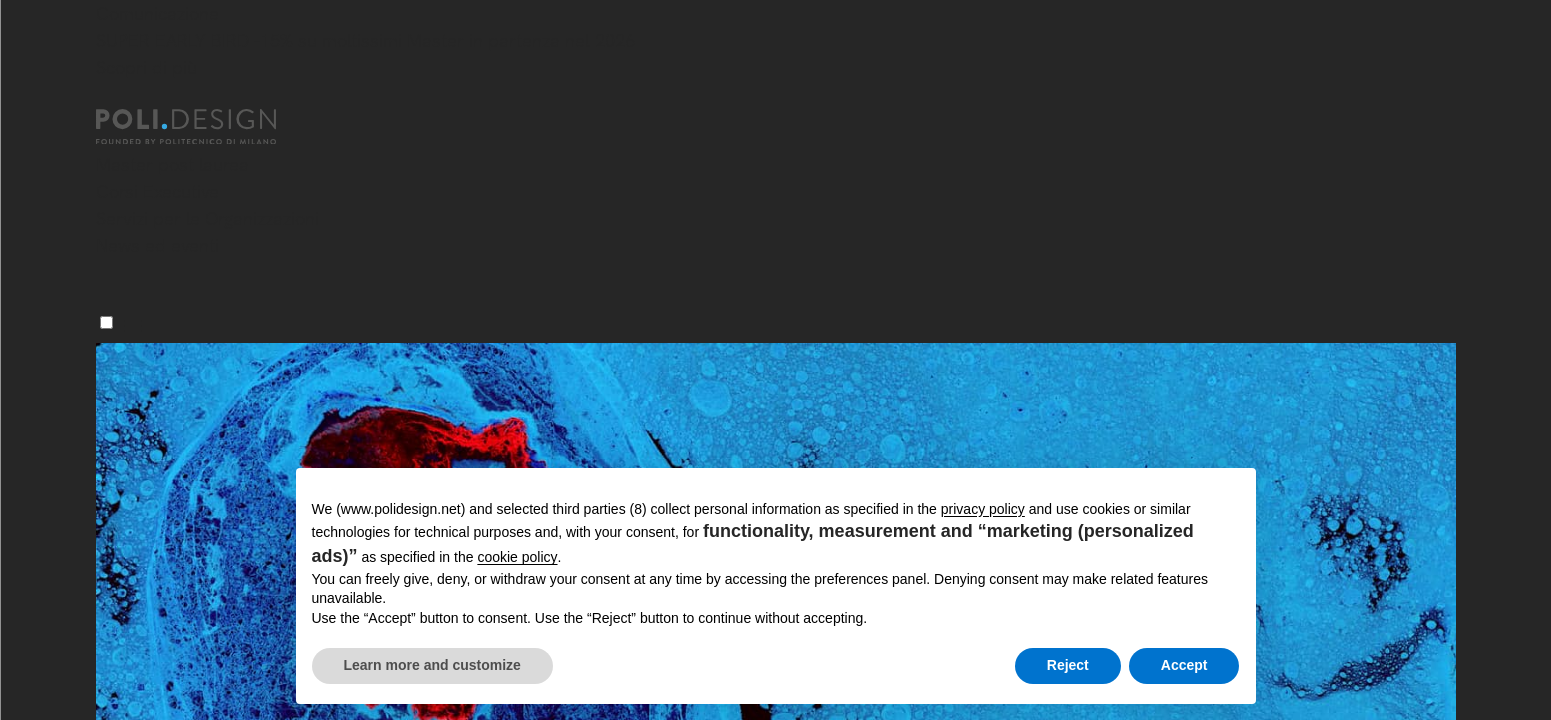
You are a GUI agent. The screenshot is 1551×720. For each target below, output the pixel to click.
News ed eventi (157, 245)
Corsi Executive (157, 191)
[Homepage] (204, 127)
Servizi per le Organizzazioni (207, 218)
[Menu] (106, 322)
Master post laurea (172, 164)
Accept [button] (1184, 665)
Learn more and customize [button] (432, 665)
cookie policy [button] (517, 557)
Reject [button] (1068, 665)
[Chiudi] (108, 97)
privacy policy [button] (983, 509)
